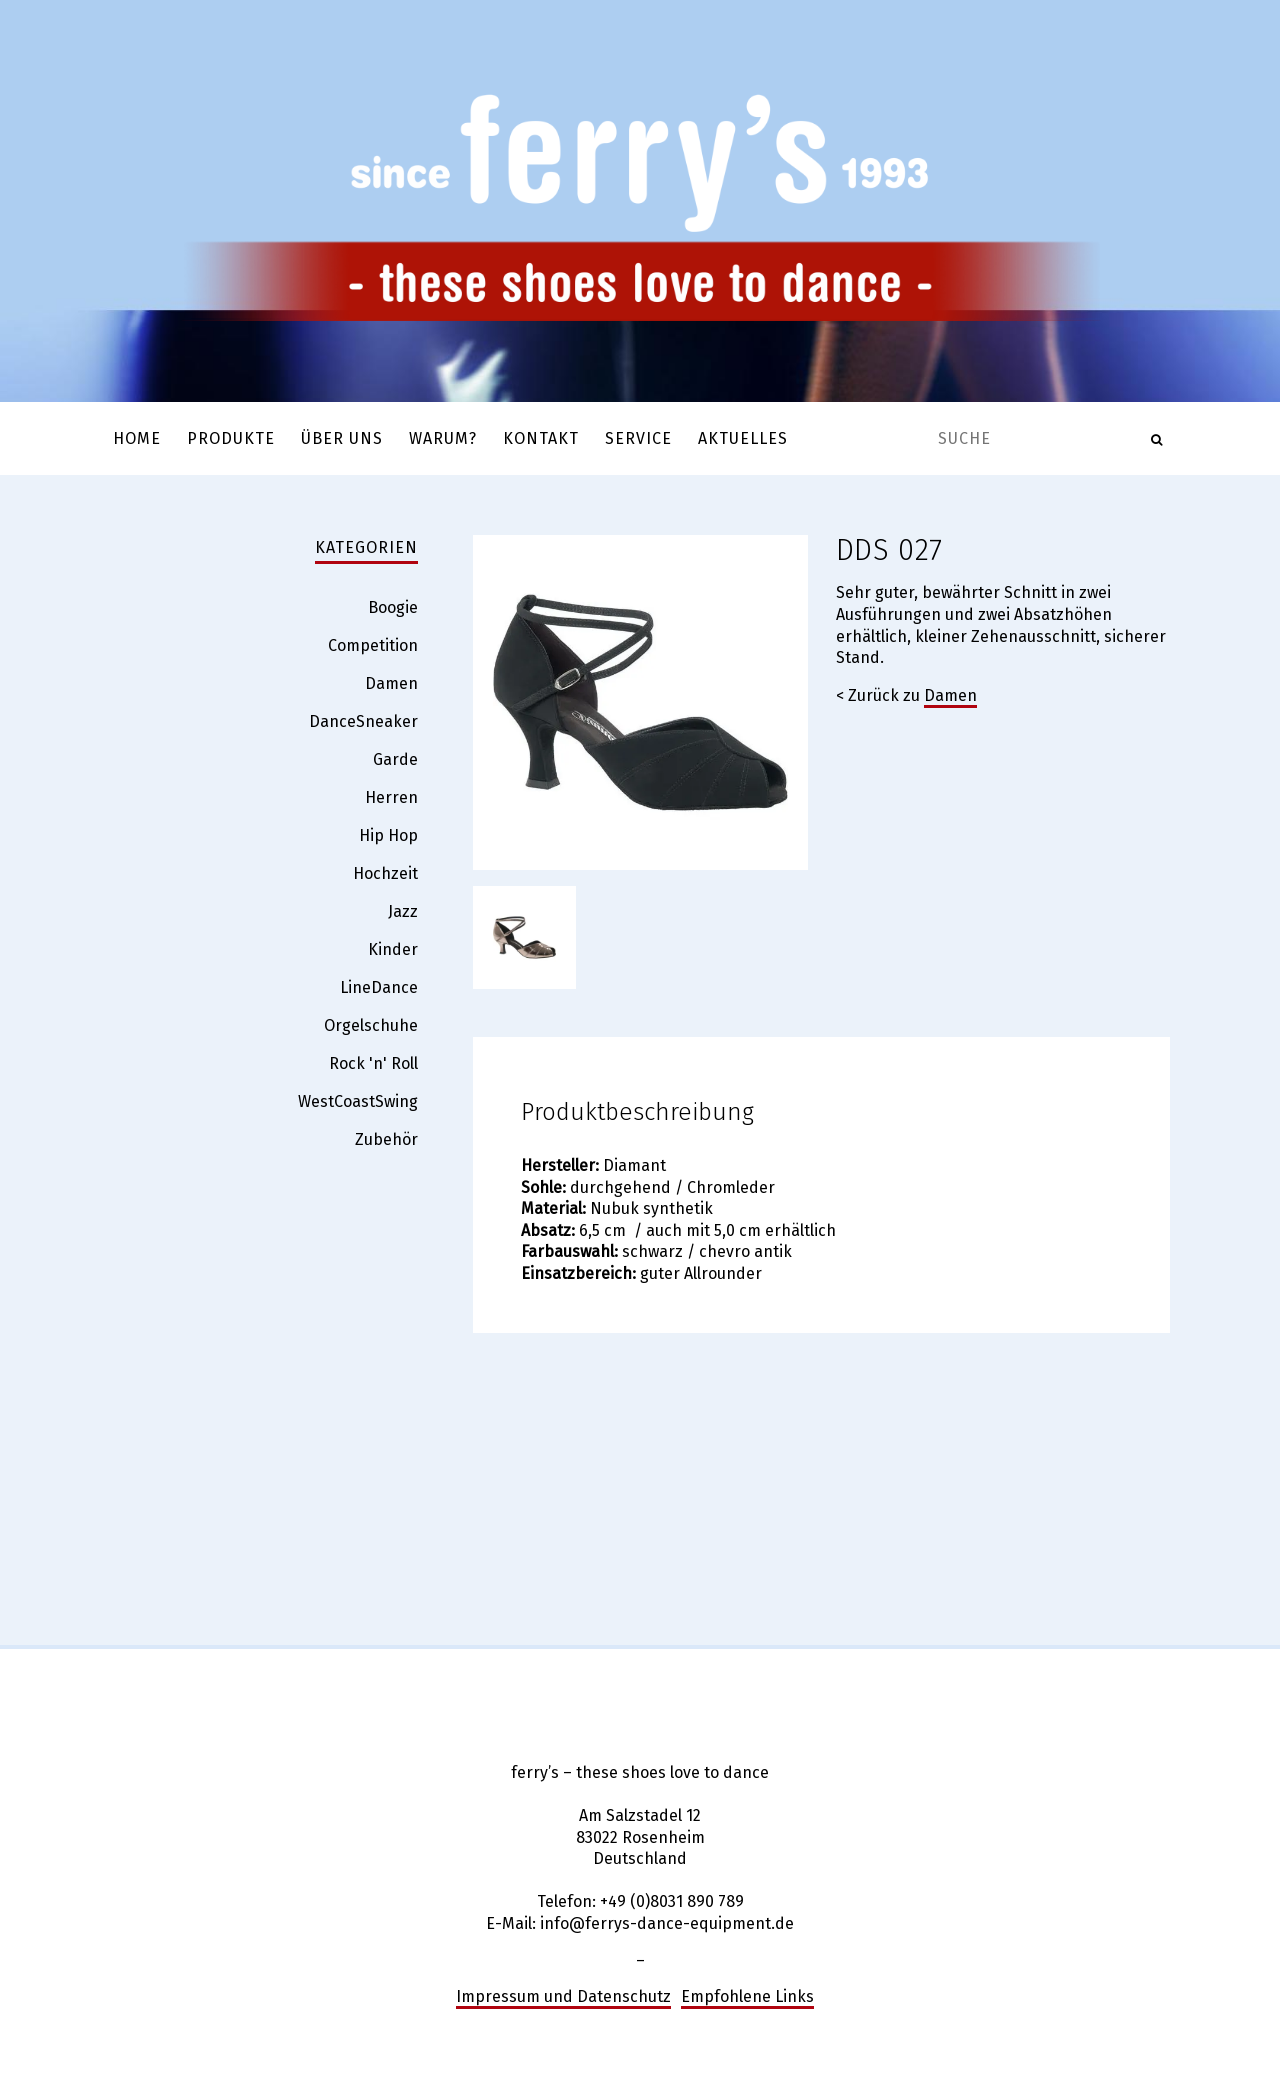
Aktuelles (743, 438)
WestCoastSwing (358, 1101)
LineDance (379, 987)
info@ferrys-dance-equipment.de (667, 1923)
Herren (391, 797)
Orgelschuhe (371, 1025)
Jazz (403, 911)
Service (638, 438)
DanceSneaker (363, 721)
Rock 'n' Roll (373, 1063)
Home (137, 438)
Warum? (443, 438)
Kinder (393, 949)
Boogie (393, 607)
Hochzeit (385, 873)
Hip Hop (388, 835)
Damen (950, 695)
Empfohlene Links (747, 1996)
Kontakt (541, 438)
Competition (373, 645)
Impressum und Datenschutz (563, 1996)
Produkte (231, 438)
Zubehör (386, 1139)
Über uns (342, 438)
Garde (395, 759)
